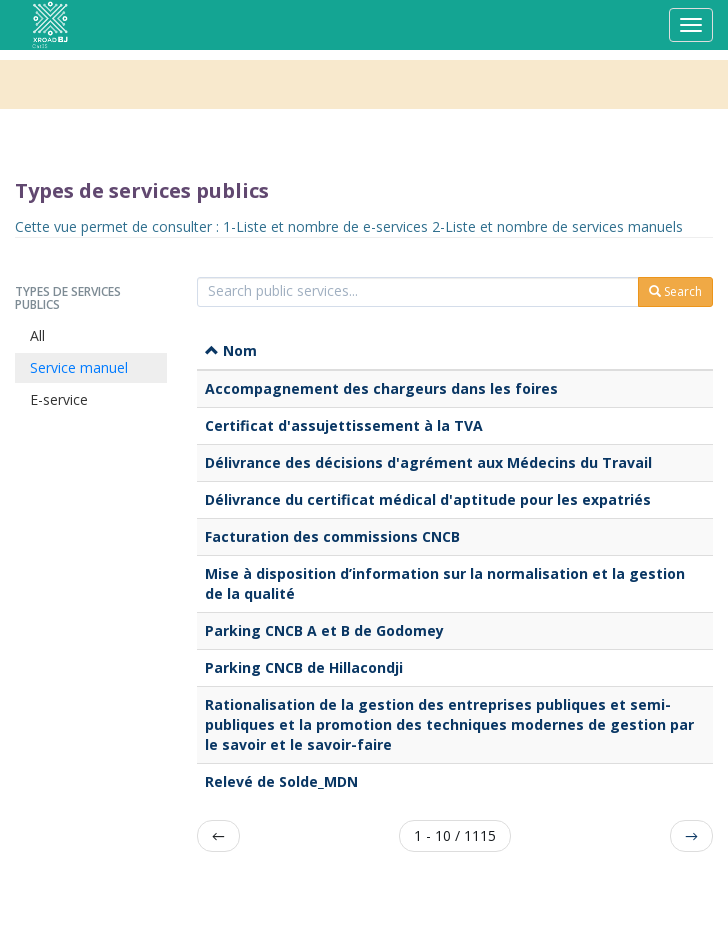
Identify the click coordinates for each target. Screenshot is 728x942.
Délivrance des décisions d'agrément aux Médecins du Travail (428, 462)
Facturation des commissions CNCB (332, 536)
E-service (59, 399)
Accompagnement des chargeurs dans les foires (381, 388)
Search (675, 291)
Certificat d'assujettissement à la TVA (344, 425)
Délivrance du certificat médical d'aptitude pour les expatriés (428, 499)
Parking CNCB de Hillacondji (304, 667)
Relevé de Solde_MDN (281, 781)
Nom (231, 350)
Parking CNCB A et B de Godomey (324, 630)
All (37, 335)
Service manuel (79, 367)
